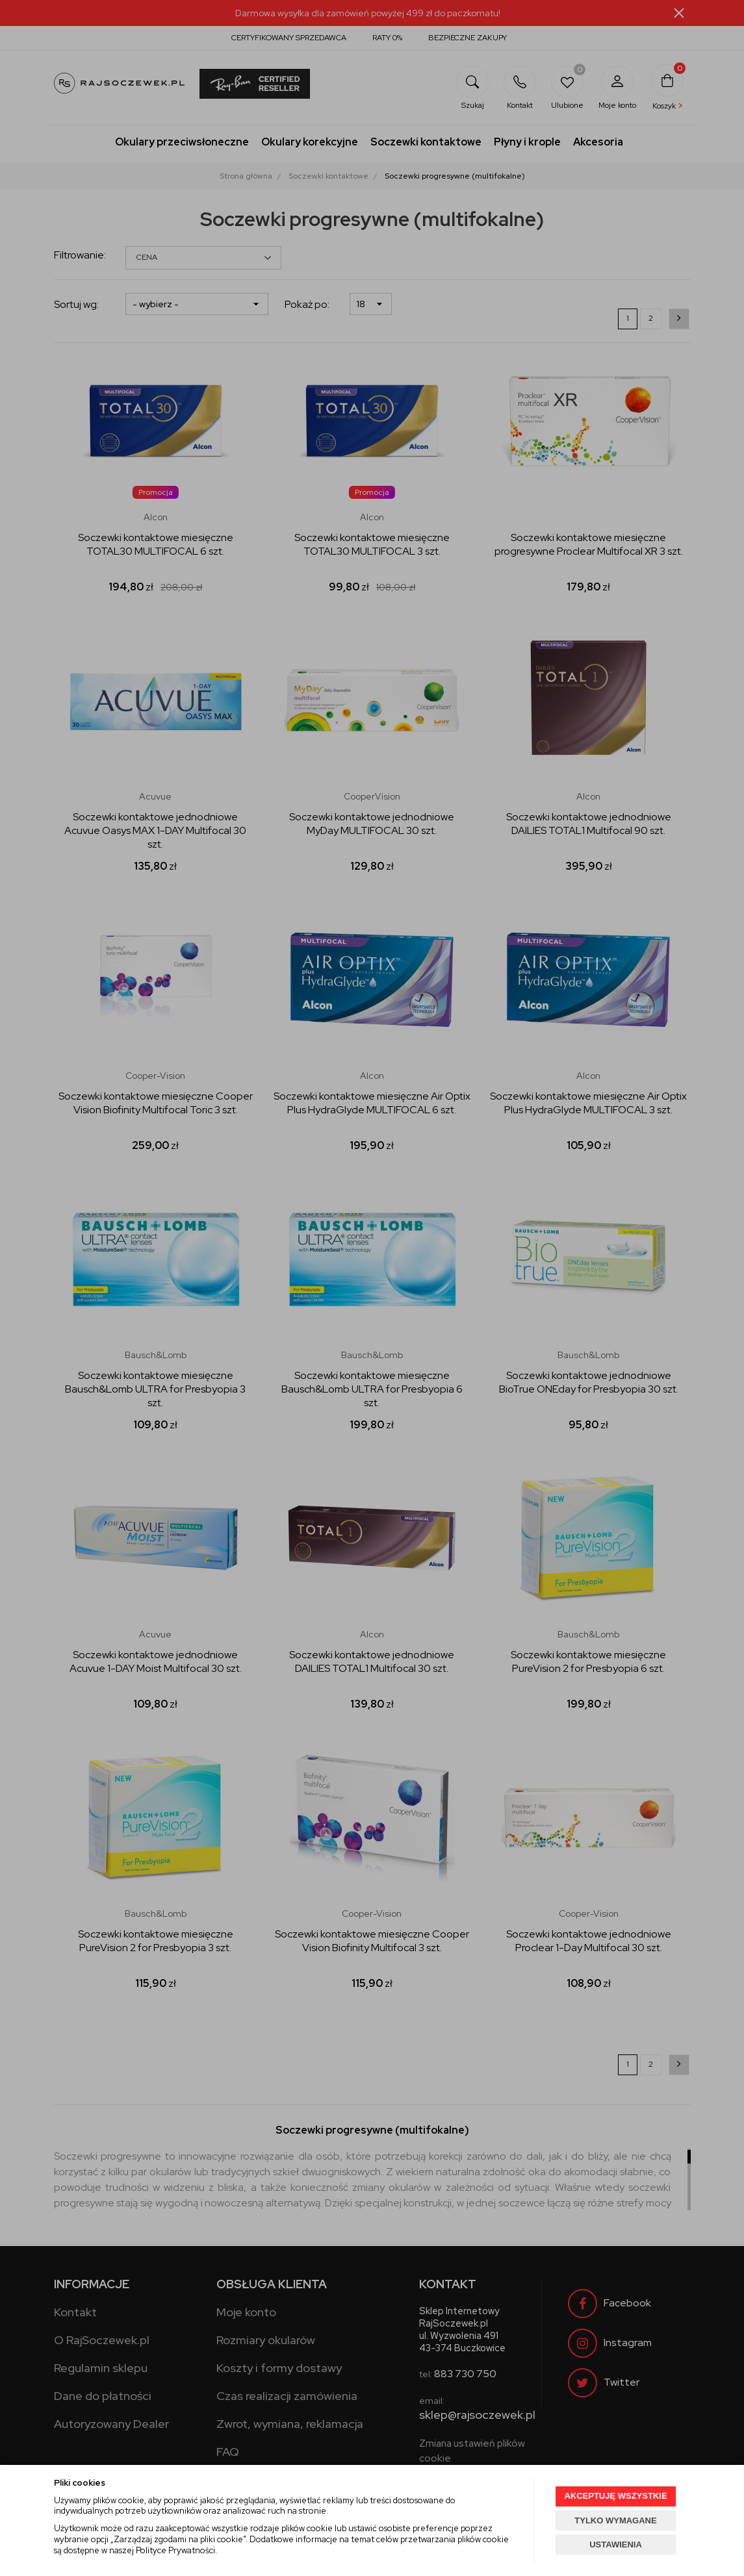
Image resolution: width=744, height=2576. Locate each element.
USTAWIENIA (615, 2544)
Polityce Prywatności (175, 2550)
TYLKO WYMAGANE (615, 2520)
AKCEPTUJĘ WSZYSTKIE (615, 2496)
